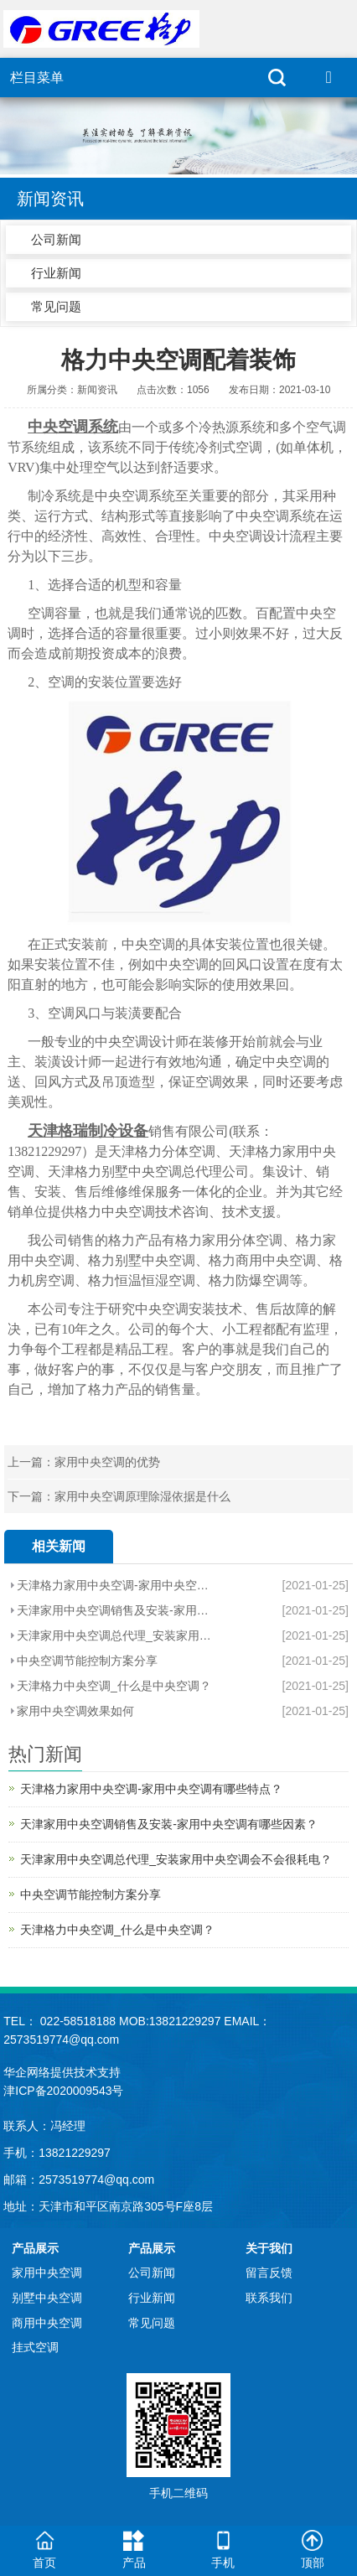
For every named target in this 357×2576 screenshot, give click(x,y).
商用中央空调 (47, 2323)
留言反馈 (269, 2272)
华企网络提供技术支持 (62, 2072)
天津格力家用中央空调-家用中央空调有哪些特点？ (116, 1585)
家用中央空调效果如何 (75, 1711)
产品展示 (35, 2248)
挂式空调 (35, 2347)
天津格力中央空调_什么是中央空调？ (114, 1685)
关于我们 (269, 2248)
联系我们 (269, 2297)
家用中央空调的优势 (107, 1462)
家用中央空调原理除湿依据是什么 (142, 1496)
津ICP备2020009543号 (63, 2090)
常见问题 (56, 306)
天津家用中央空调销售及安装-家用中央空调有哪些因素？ (116, 1610)
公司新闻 (56, 239)
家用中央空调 (47, 2272)
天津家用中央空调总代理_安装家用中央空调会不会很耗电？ (116, 1635)
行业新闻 (56, 273)
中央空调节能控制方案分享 (87, 1660)
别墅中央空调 (47, 2297)
